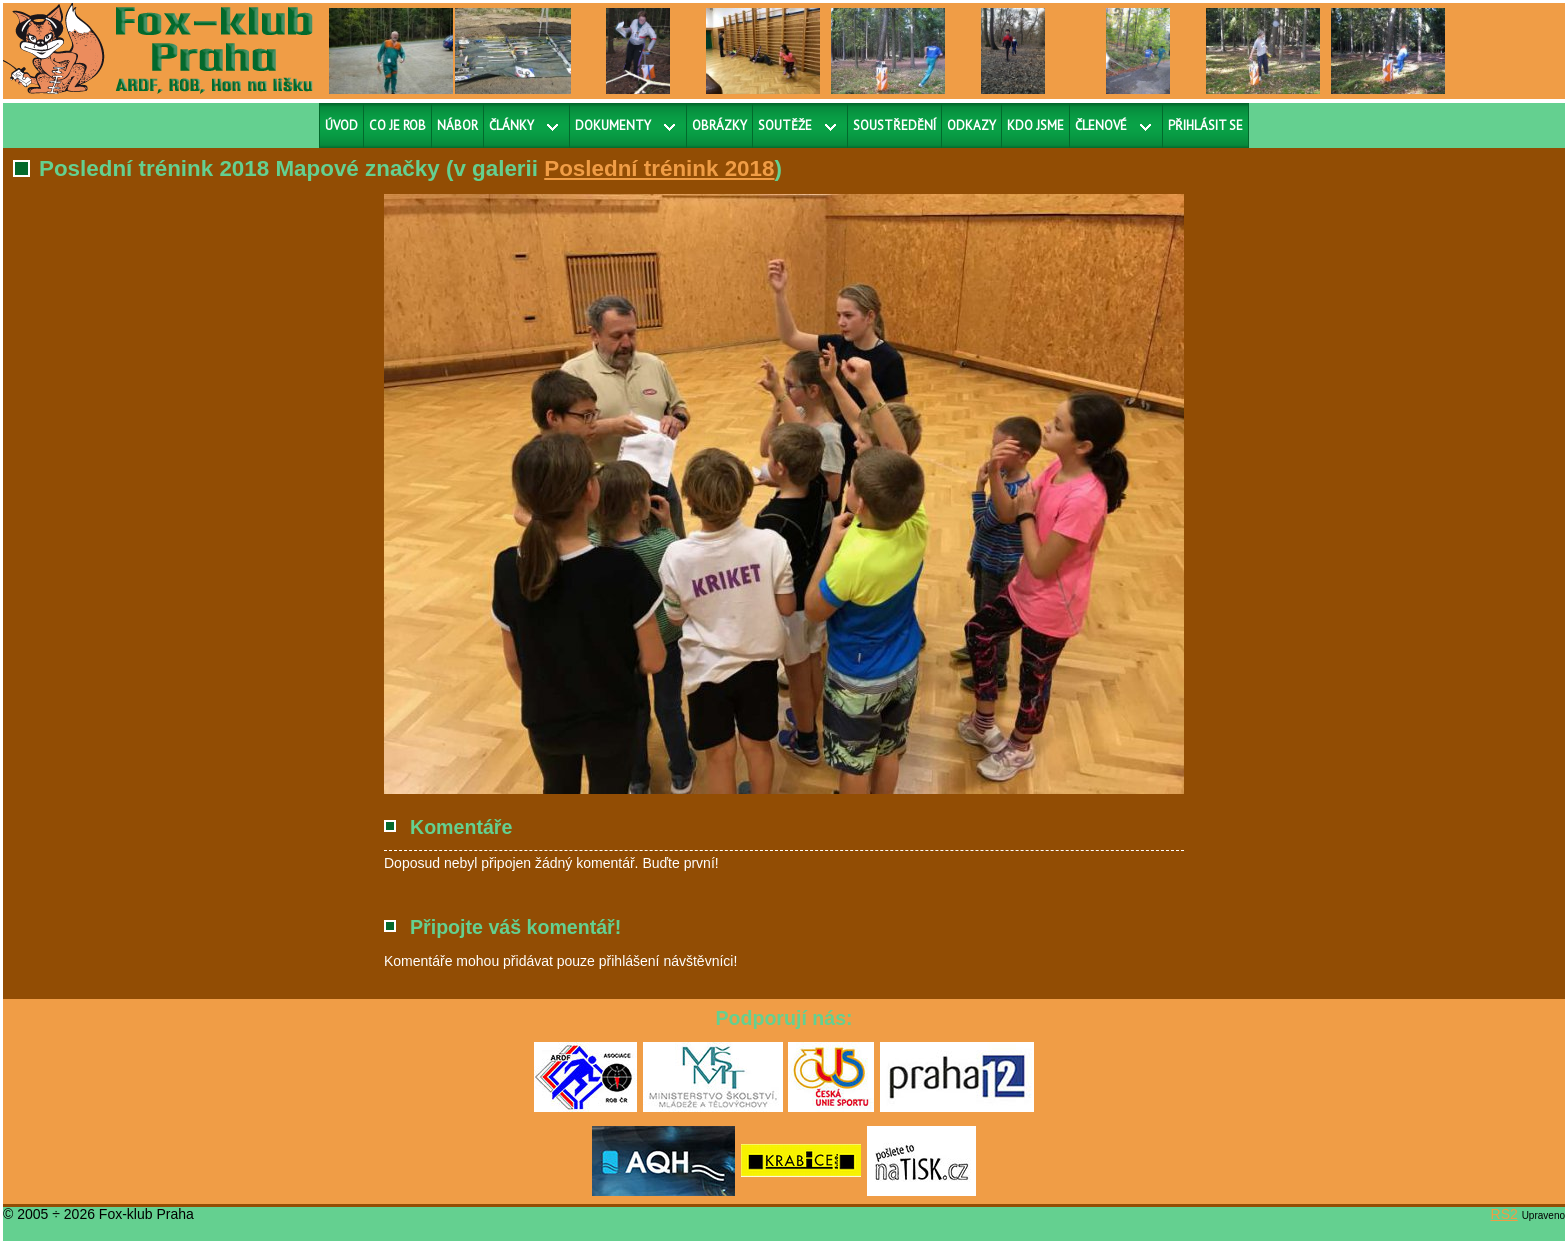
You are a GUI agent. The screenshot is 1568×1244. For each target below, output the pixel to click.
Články (511, 125)
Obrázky (719, 125)
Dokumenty (613, 125)
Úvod (341, 125)
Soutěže (785, 125)
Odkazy (971, 125)
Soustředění (894, 125)
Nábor (457, 125)
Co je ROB (397, 125)
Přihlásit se (1205, 125)
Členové (1101, 125)
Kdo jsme (1035, 125)
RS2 (1504, 1214)
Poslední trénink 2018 (659, 168)
